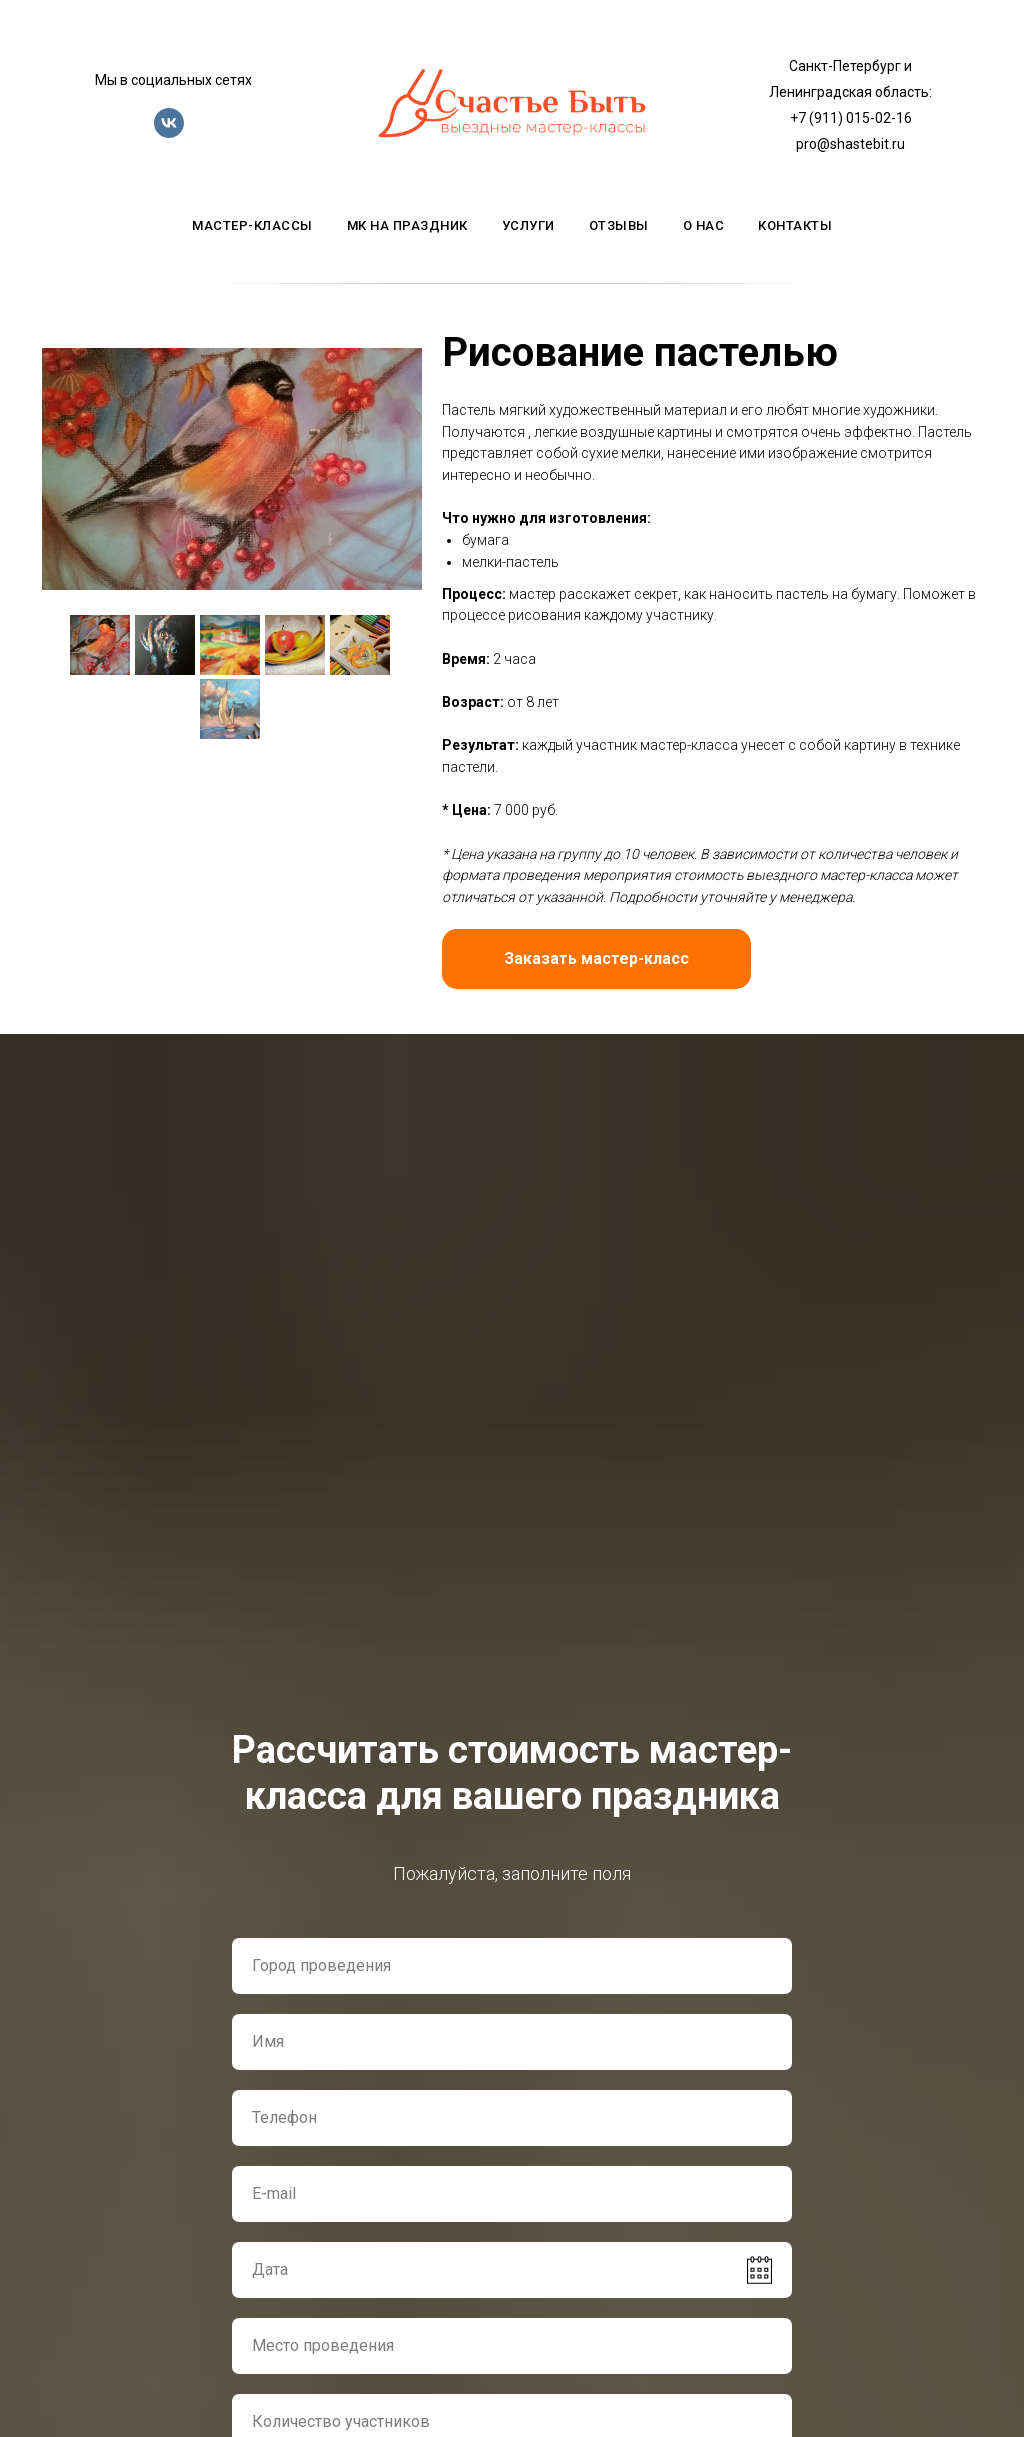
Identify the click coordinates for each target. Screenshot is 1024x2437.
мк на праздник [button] (407, 225)
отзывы (619, 225)
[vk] (169, 132)
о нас (704, 225)
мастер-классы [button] (252, 225)
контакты (795, 225)
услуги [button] (528, 225)
